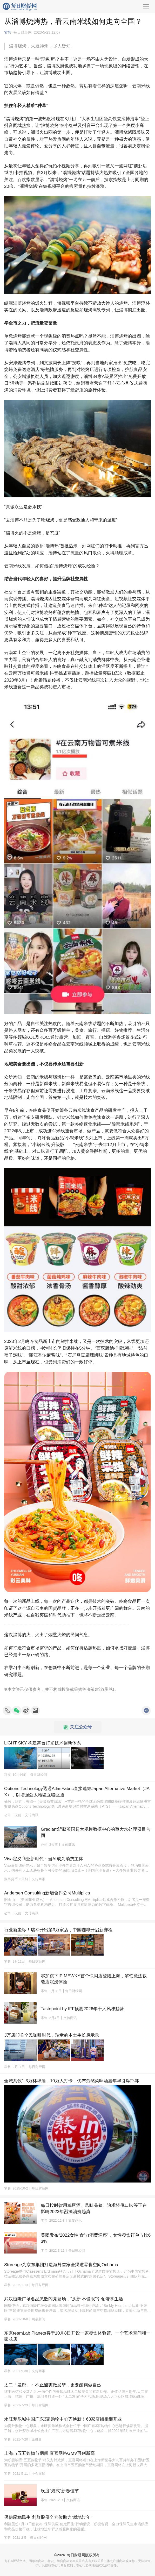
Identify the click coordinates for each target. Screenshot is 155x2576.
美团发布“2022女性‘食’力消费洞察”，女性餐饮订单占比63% (96, 2238)
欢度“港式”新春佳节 (60, 2490)
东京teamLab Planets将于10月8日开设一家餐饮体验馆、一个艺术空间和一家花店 (77, 2336)
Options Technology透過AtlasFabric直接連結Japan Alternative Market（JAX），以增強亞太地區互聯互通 (77, 1791)
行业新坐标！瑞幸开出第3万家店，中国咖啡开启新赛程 (58, 1929)
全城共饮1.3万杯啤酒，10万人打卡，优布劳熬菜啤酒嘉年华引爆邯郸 (71, 2080)
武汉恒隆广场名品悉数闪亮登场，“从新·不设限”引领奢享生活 (63, 2298)
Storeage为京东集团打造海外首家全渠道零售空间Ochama (61, 2264)
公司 (7, 1815)
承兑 (108, 1689)
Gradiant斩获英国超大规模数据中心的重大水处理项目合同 (95, 1832)
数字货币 (11, 1879)
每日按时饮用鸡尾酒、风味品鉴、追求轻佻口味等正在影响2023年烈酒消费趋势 (94, 2208)
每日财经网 (76, 2555)
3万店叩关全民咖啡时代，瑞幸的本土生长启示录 (51, 2035)
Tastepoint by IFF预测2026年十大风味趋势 (82, 2008)
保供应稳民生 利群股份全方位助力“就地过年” (48, 2517)
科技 (7, 1775)
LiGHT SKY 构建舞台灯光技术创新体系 (42, 1743)
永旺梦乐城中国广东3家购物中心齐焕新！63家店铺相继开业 (63, 2419)
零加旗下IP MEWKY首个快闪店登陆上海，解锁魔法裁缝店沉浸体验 (94, 1979)
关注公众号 (78, 1727)
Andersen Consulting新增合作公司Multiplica (47, 1893)
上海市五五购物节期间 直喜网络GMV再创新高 (49, 2453)
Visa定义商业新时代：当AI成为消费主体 (43, 1858)
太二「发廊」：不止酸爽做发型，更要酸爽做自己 (52, 2384)
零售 (7, 32)
